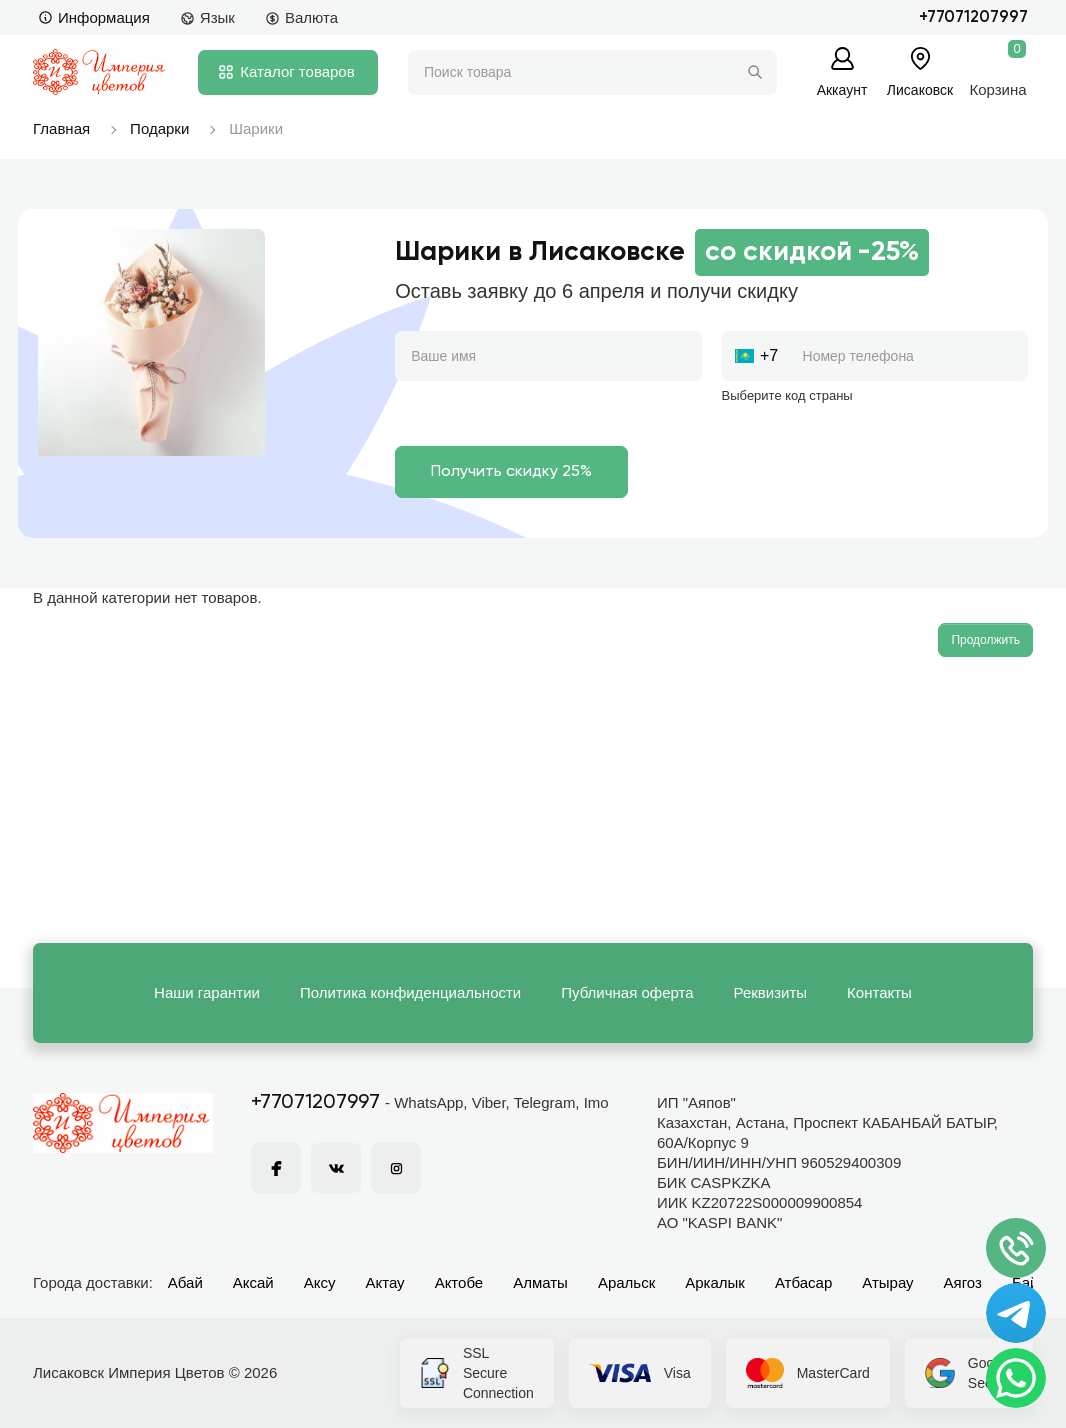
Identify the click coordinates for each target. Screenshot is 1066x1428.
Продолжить (985, 640)
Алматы (540, 1282)
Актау (385, 1282)
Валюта (301, 17)
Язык (207, 17)
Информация (94, 17)
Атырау (887, 1282)
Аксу (320, 1282)
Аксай (253, 1282)
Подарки (159, 128)
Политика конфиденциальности (410, 992)
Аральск (626, 1282)
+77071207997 (973, 17)
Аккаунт (842, 89)
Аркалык (715, 1282)
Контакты (879, 992)
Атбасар (803, 1282)
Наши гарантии (207, 992)
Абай (185, 1282)
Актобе (459, 1282)
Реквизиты (771, 992)
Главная (61, 128)
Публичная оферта (627, 992)
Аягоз (963, 1282)
